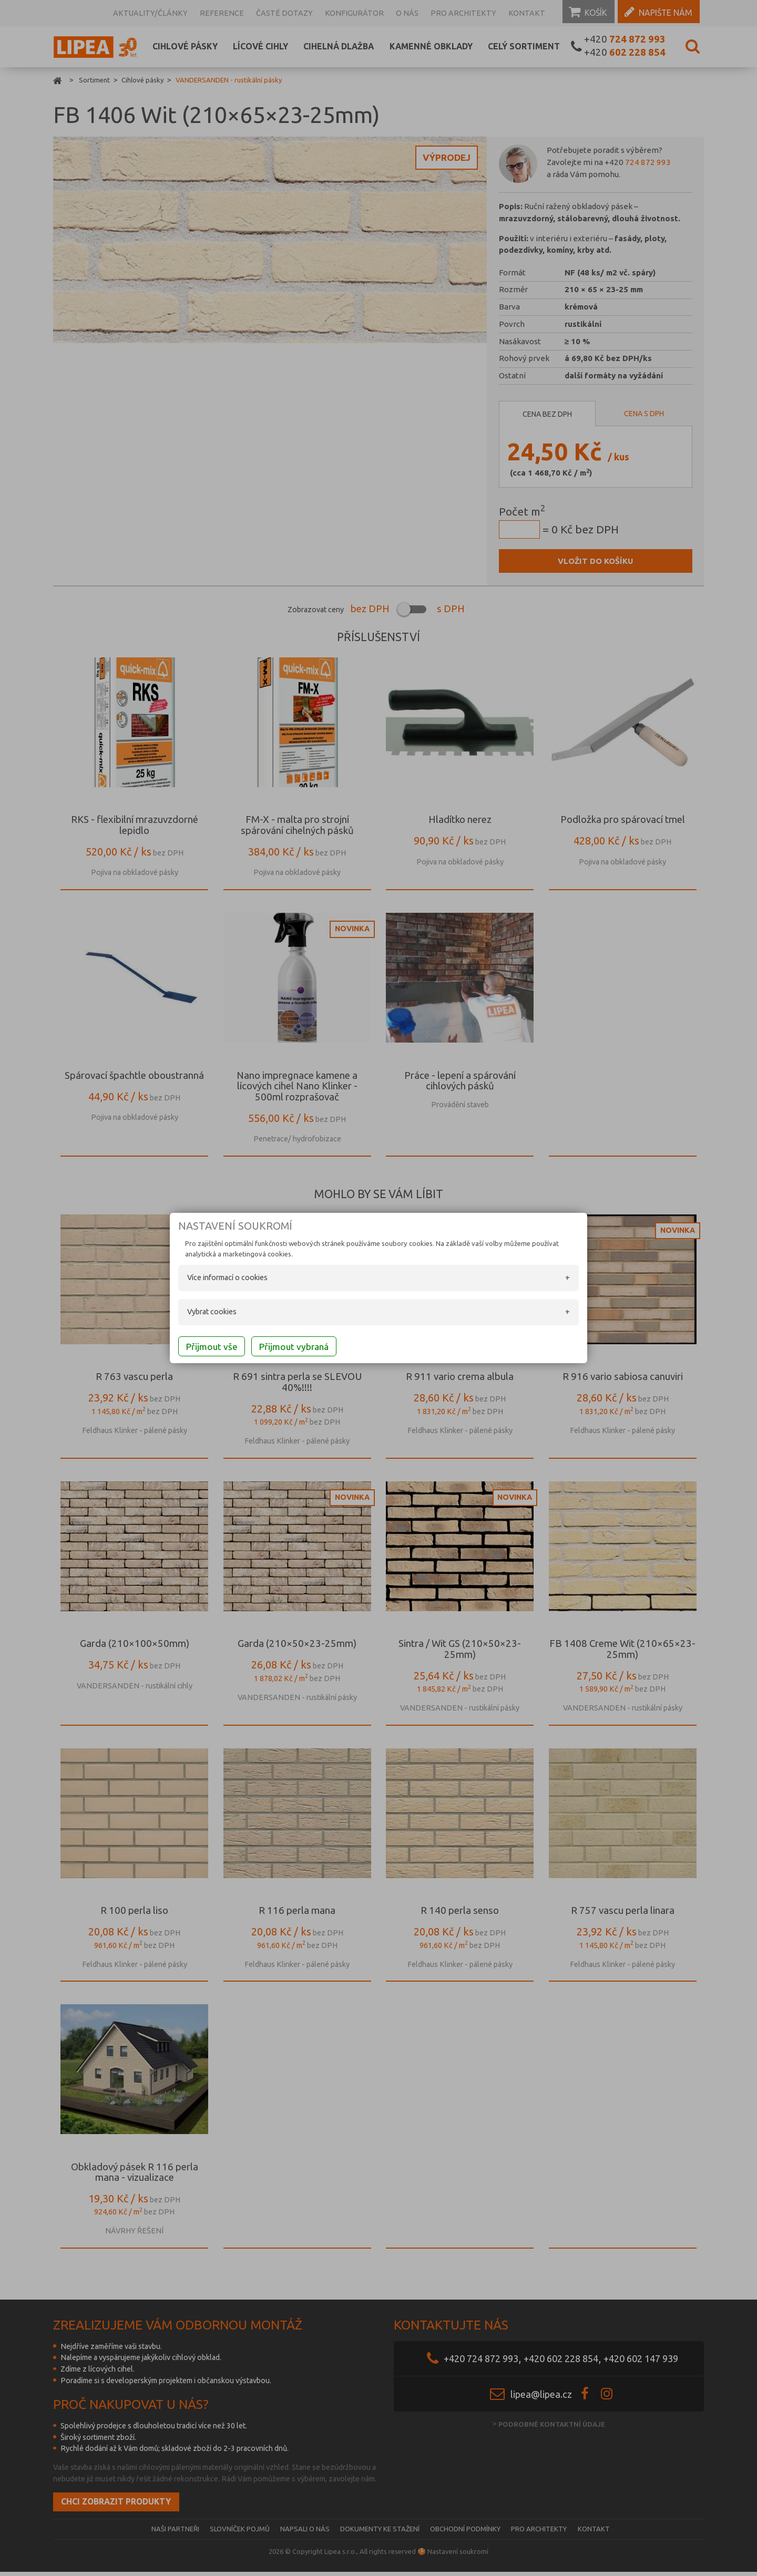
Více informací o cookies (210, 1279)
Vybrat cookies (194, 1313)
